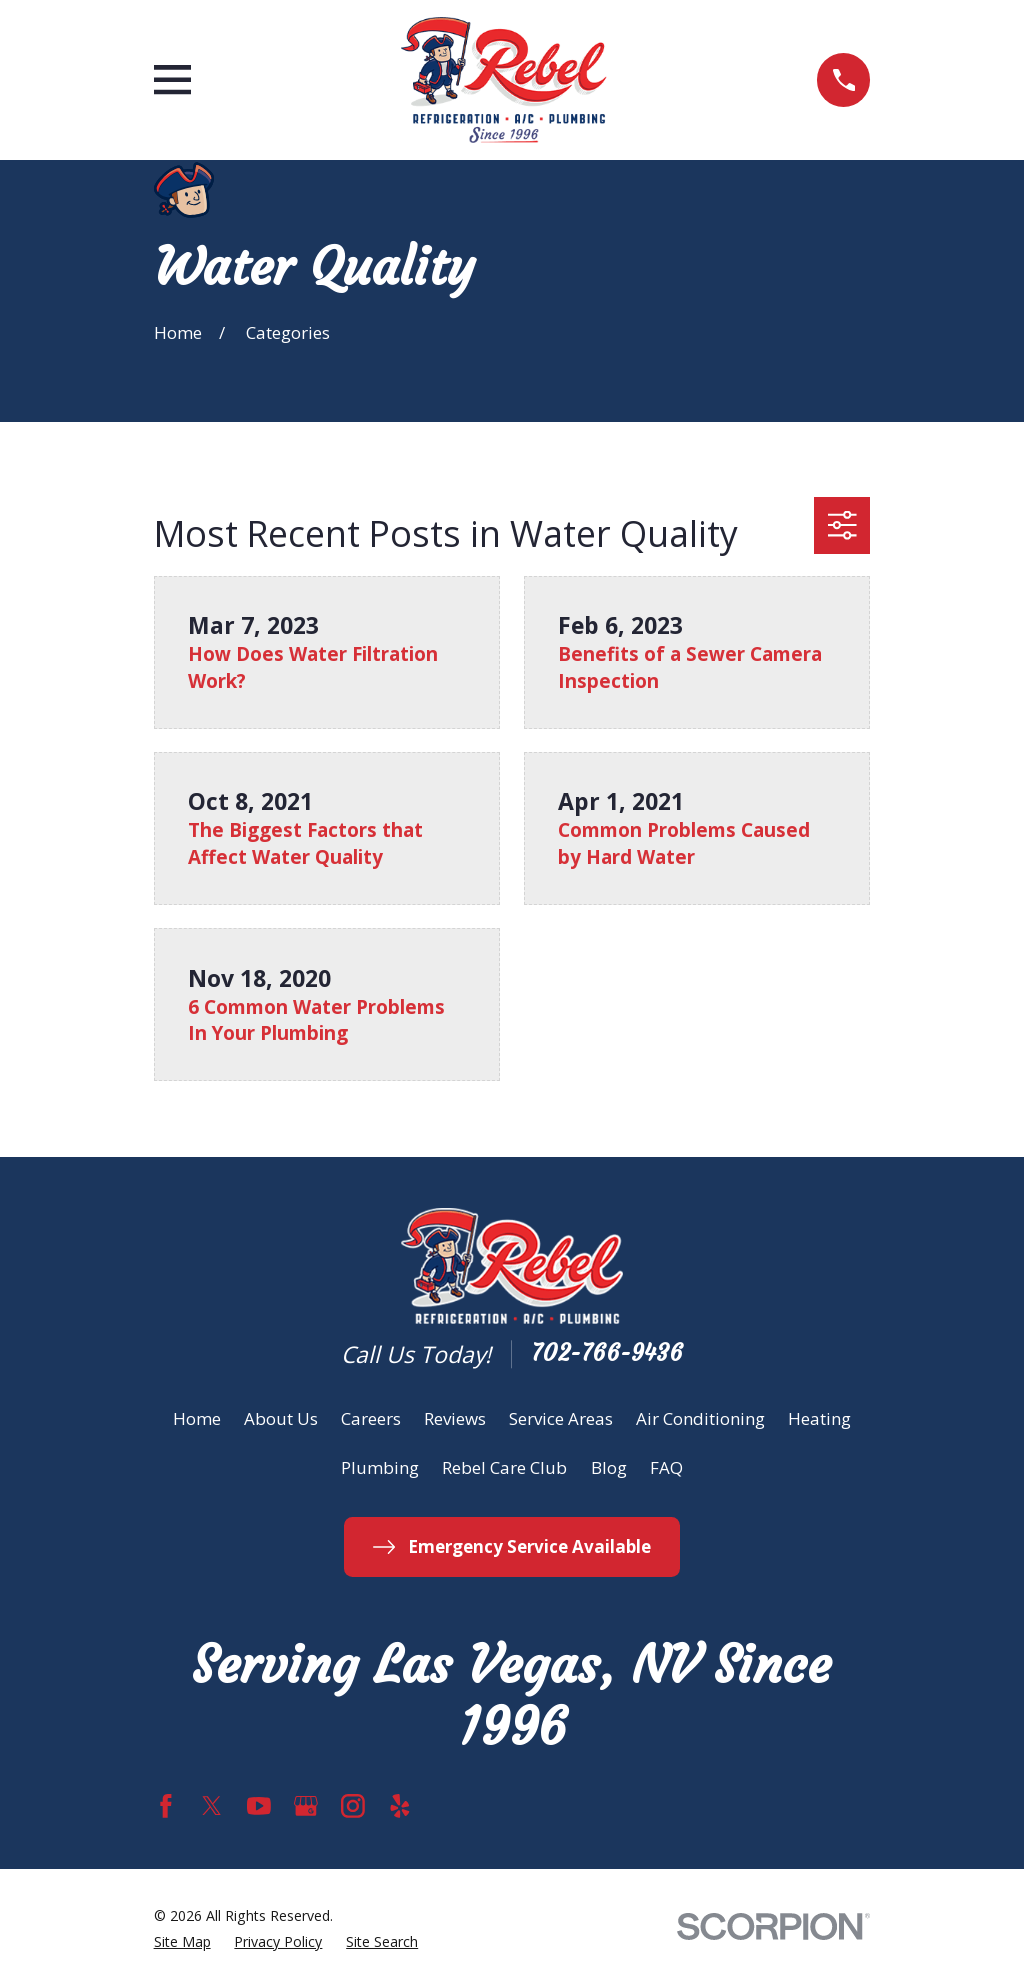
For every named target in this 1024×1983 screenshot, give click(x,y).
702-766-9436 (607, 1353)
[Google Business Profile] (306, 1806)
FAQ (666, 1467)
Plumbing (380, 1467)
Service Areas (561, 1418)
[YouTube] (259, 1806)
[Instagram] (353, 1806)
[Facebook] (166, 1806)
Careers (371, 1418)
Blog (609, 1467)
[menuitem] (182, 1941)
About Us (281, 1418)
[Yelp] (400, 1806)
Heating (819, 1418)
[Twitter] (212, 1806)
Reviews (455, 1418)
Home (197, 1418)
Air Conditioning (700, 1418)
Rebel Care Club (504, 1467)
